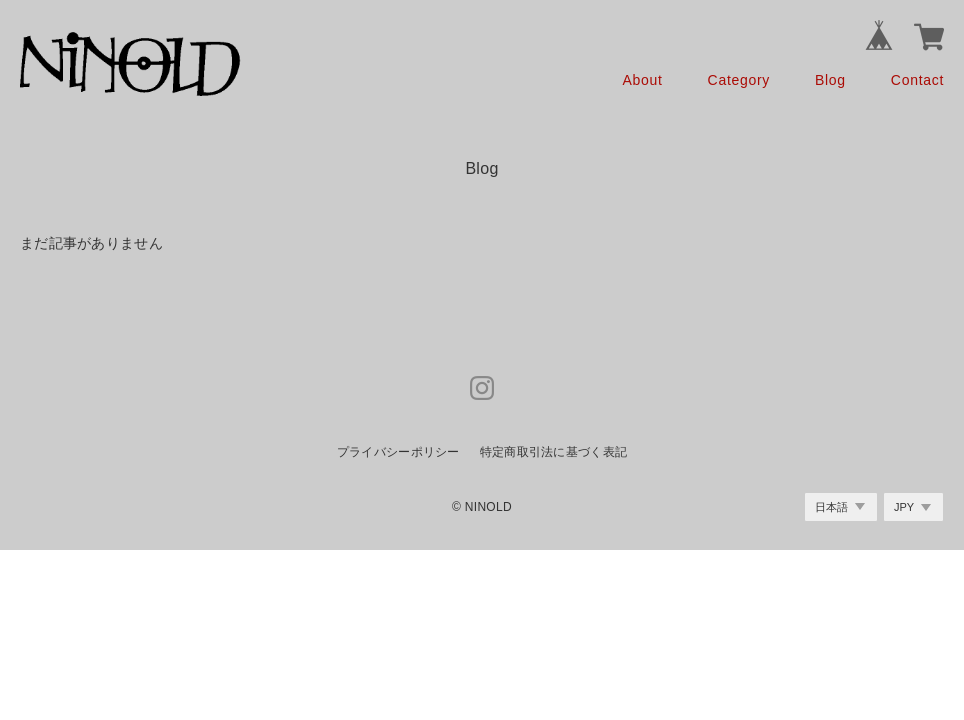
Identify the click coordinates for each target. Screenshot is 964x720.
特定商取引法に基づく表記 (553, 452)
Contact (917, 80)
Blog (830, 80)
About (643, 80)
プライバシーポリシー (398, 452)
